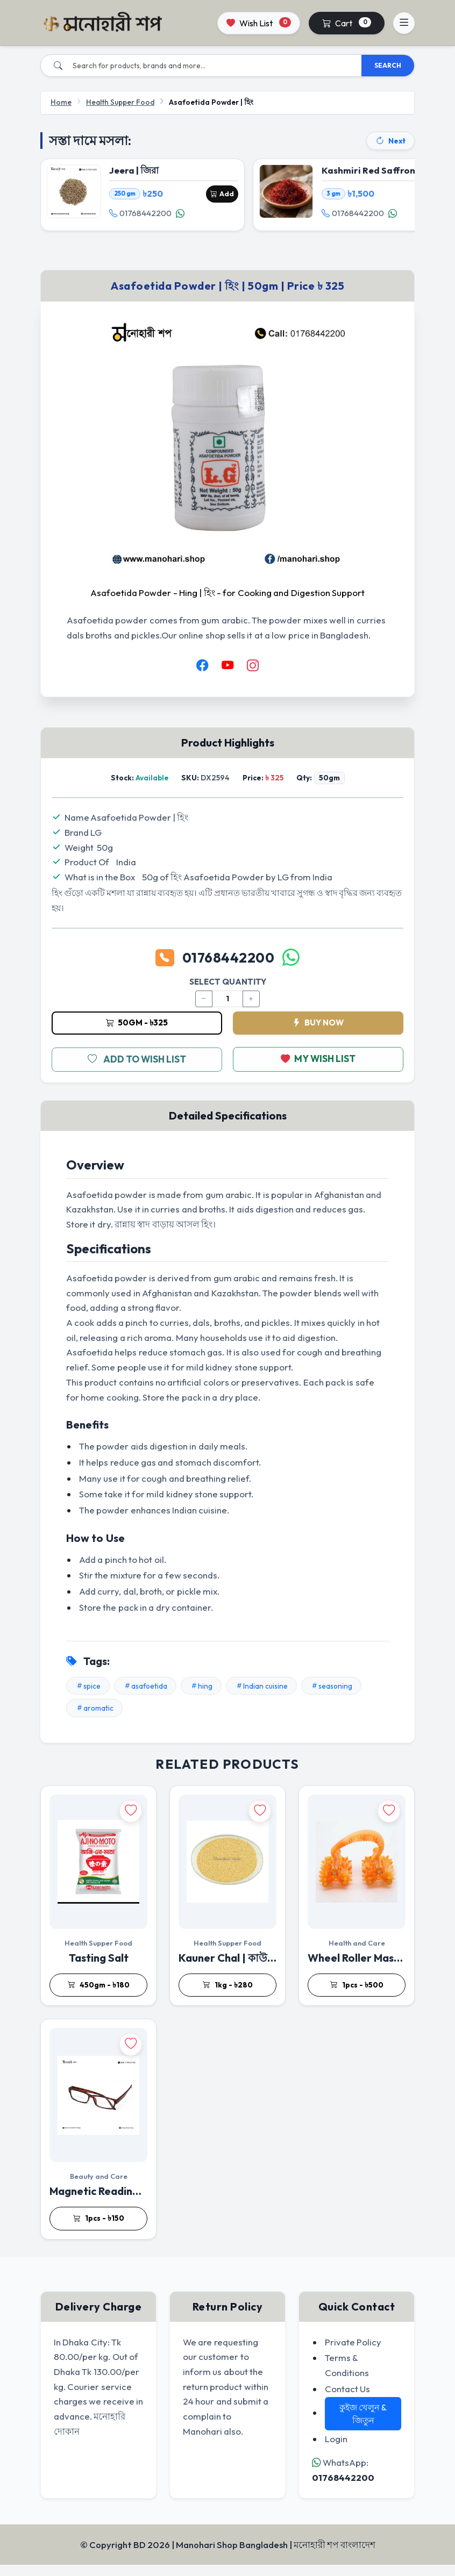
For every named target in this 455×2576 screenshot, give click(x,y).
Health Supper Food (120, 102)
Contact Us (347, 2399)
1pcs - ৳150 (98, 2229)
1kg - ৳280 (228, 1996)
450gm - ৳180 (99, 1996)
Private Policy (353, 2352)
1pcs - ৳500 (356, 1996)
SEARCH (387, 65)
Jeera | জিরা (136, 173)
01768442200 (143, 216)
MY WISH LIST (318, 1070)
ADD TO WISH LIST (137, 1070)
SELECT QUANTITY (227, 992)
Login (336, 2450)
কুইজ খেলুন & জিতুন (363, 2425)
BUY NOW (318, 1033)
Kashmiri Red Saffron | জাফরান (389, 173)
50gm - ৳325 (137, 1033)
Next (390, 140)
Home (61, 102)
